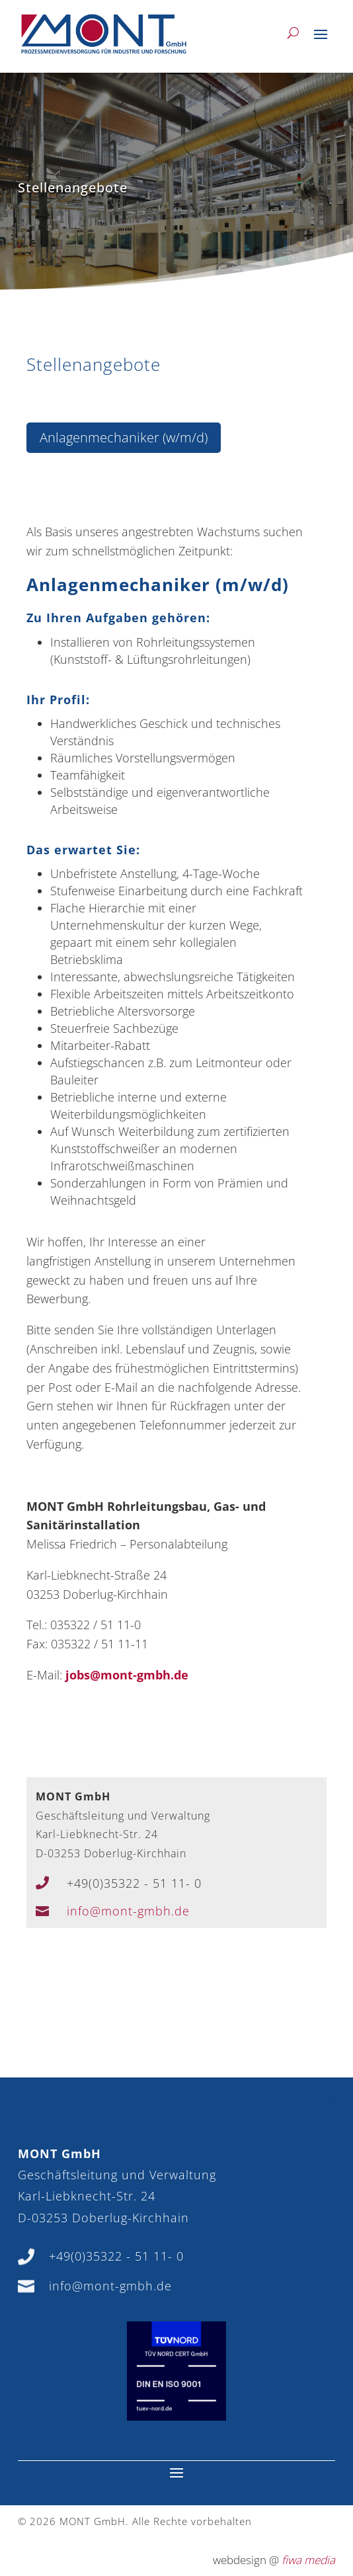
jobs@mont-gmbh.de (126, 1675)
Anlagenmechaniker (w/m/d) (124, 437)
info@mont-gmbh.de (128, 1911)
